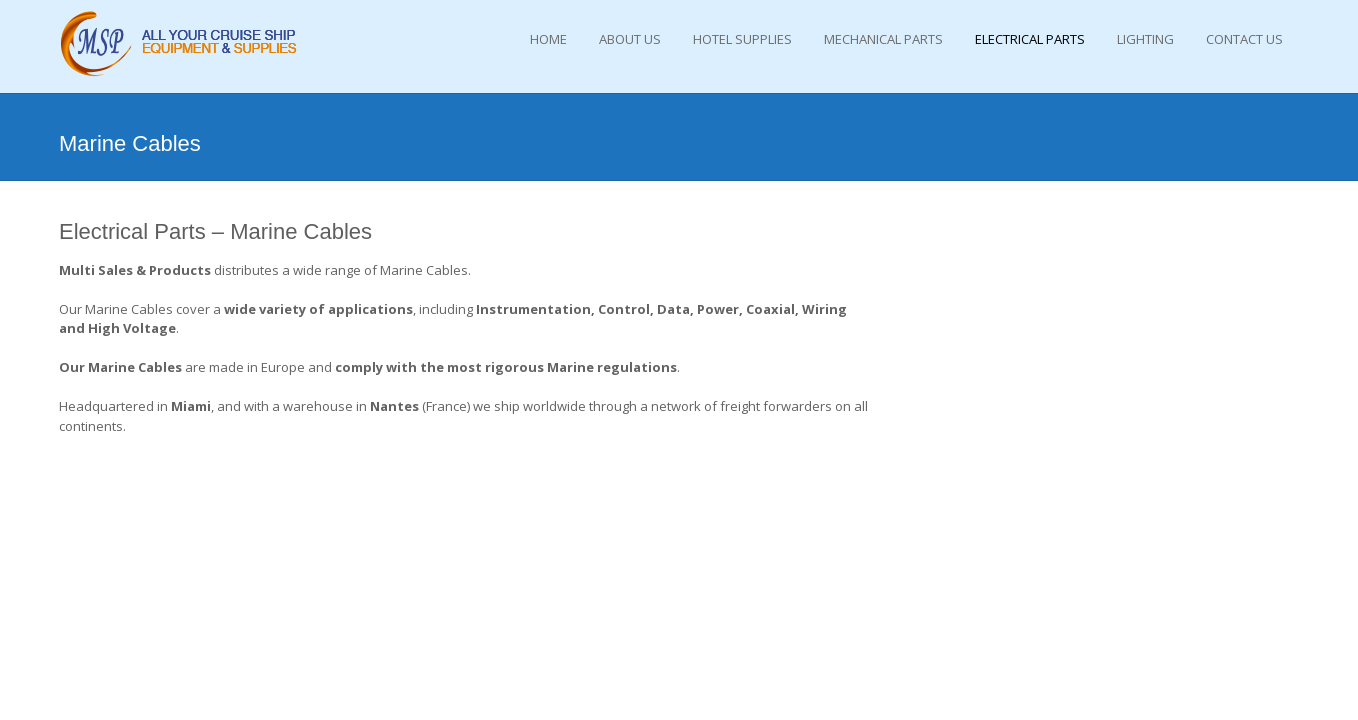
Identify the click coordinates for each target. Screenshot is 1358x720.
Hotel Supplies (742, 39)
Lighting (1145, 39)
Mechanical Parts (883, 39)
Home (548, 39)
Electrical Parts (1030, 39)
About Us (630, 39)
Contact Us (1244, 39)
